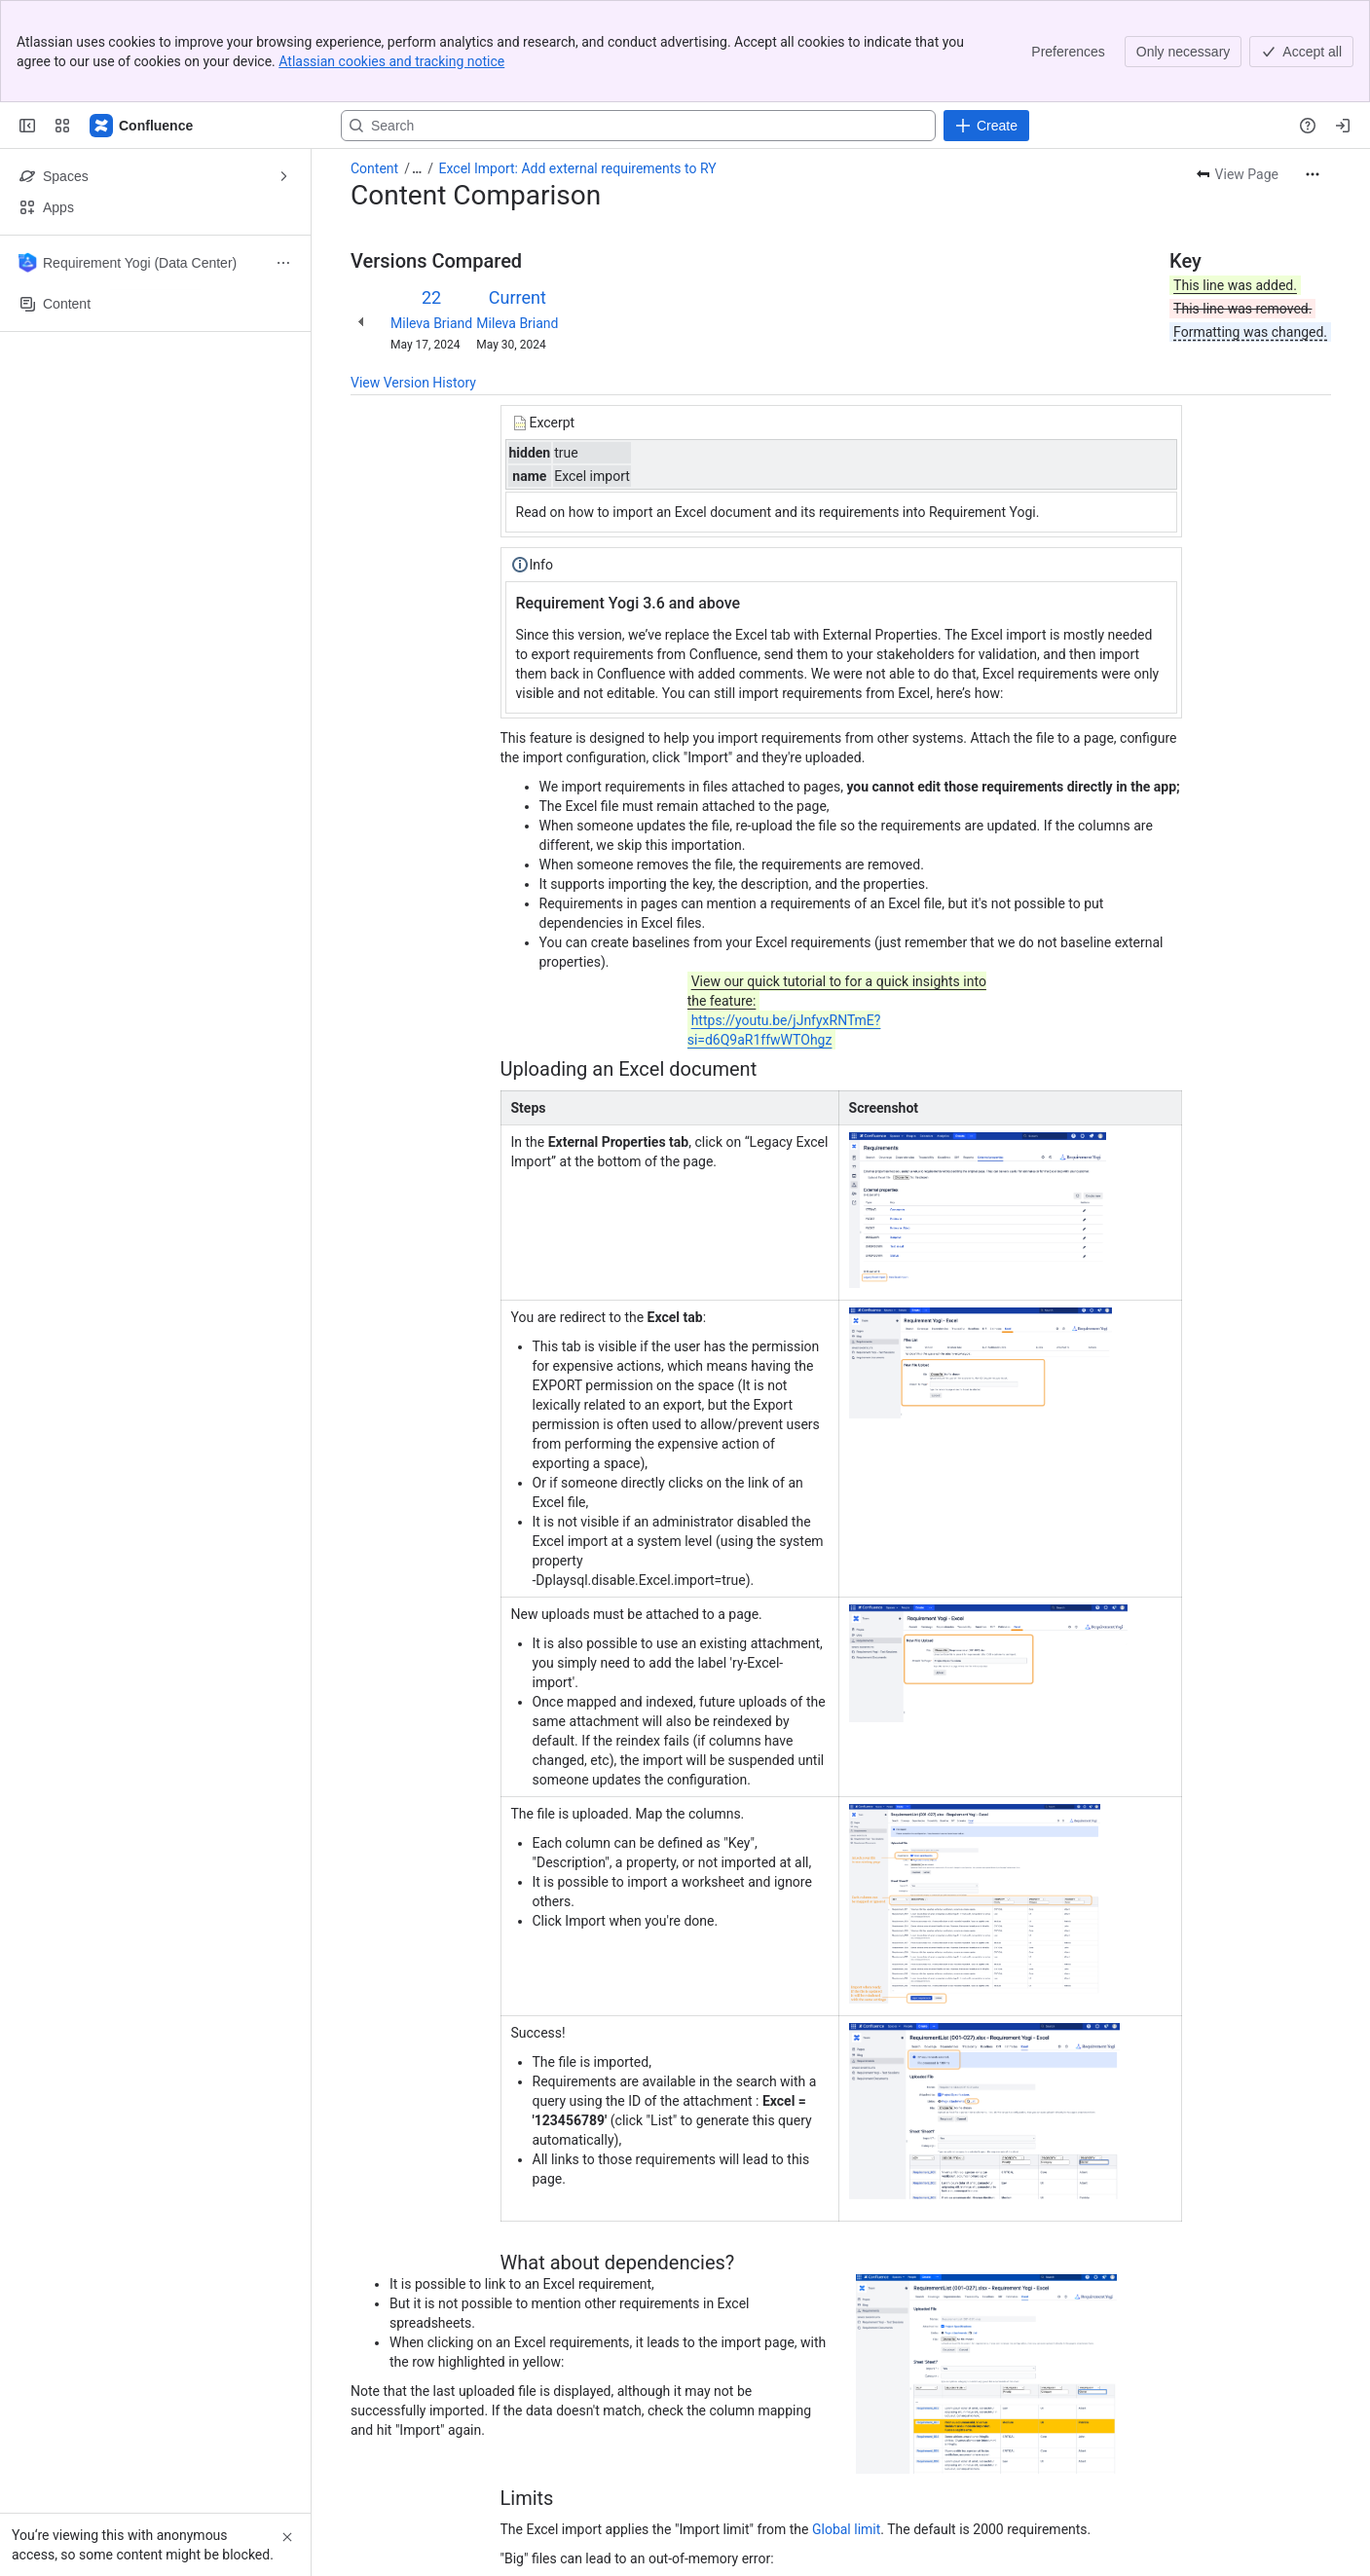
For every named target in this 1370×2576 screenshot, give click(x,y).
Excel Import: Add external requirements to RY (578, 66)
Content (374, 66)
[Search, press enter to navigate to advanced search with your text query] (638, 23)
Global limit (846, 2427)
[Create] (986, 23)
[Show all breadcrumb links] (417, 66)
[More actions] (1312, 72)
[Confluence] (142, 23)
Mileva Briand (431, 221)
